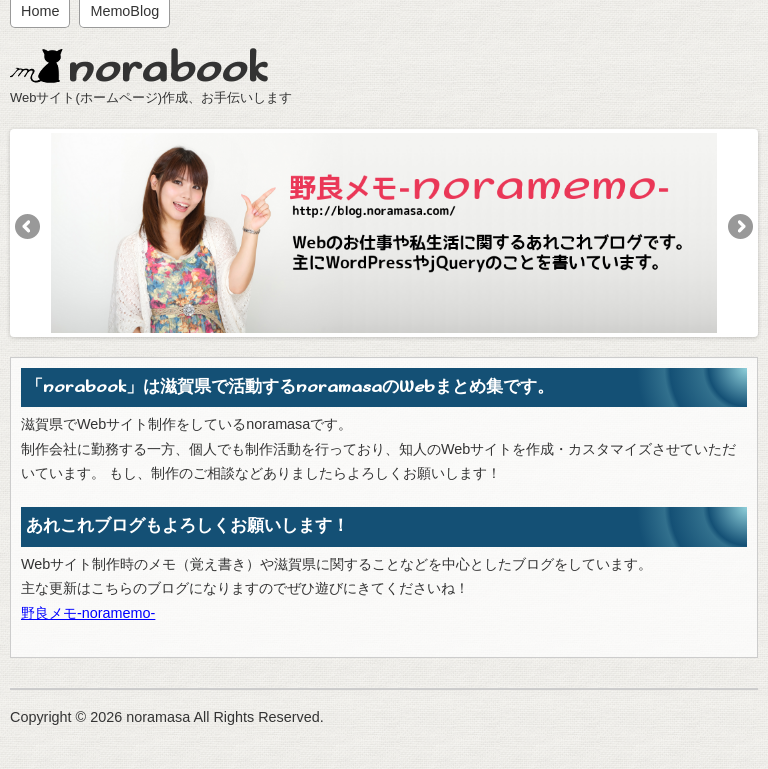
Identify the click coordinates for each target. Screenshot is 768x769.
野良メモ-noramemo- (88, 613)
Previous (29, 228)
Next (739, 228)
